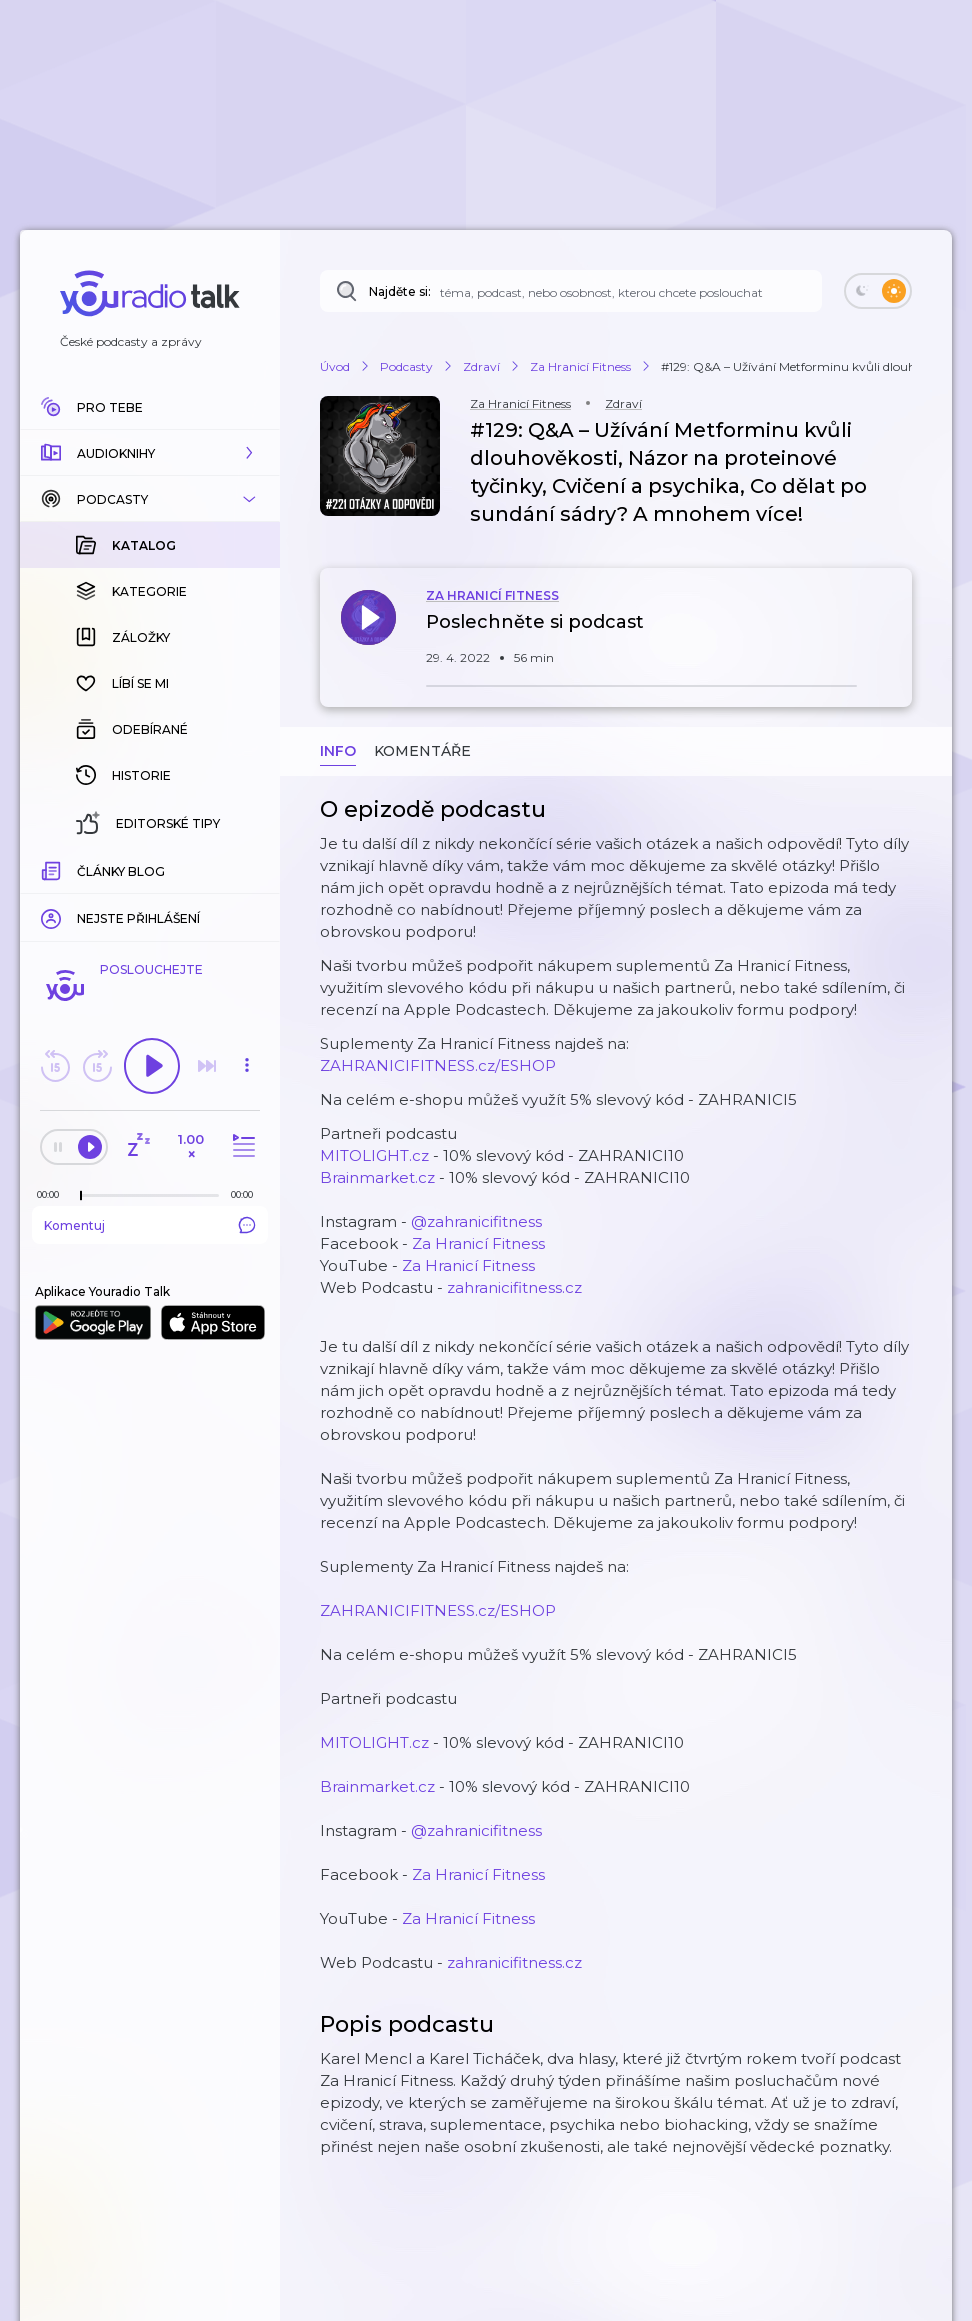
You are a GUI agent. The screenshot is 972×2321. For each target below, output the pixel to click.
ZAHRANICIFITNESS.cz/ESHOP (438, 1065)
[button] (150, 453)
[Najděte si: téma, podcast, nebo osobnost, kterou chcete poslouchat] (571, 291)
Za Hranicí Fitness (478, 1243)
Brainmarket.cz (377, 1177)
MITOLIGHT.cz (374, 1155)
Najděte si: (400, 291)
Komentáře (422, 751)
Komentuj (150, 1225)
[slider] (81, 1196)
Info (338, 751)
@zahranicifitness (476, 1221)
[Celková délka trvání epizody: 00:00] (247, 1194)
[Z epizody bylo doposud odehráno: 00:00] (53, 1194)
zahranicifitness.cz (514, 1287)
